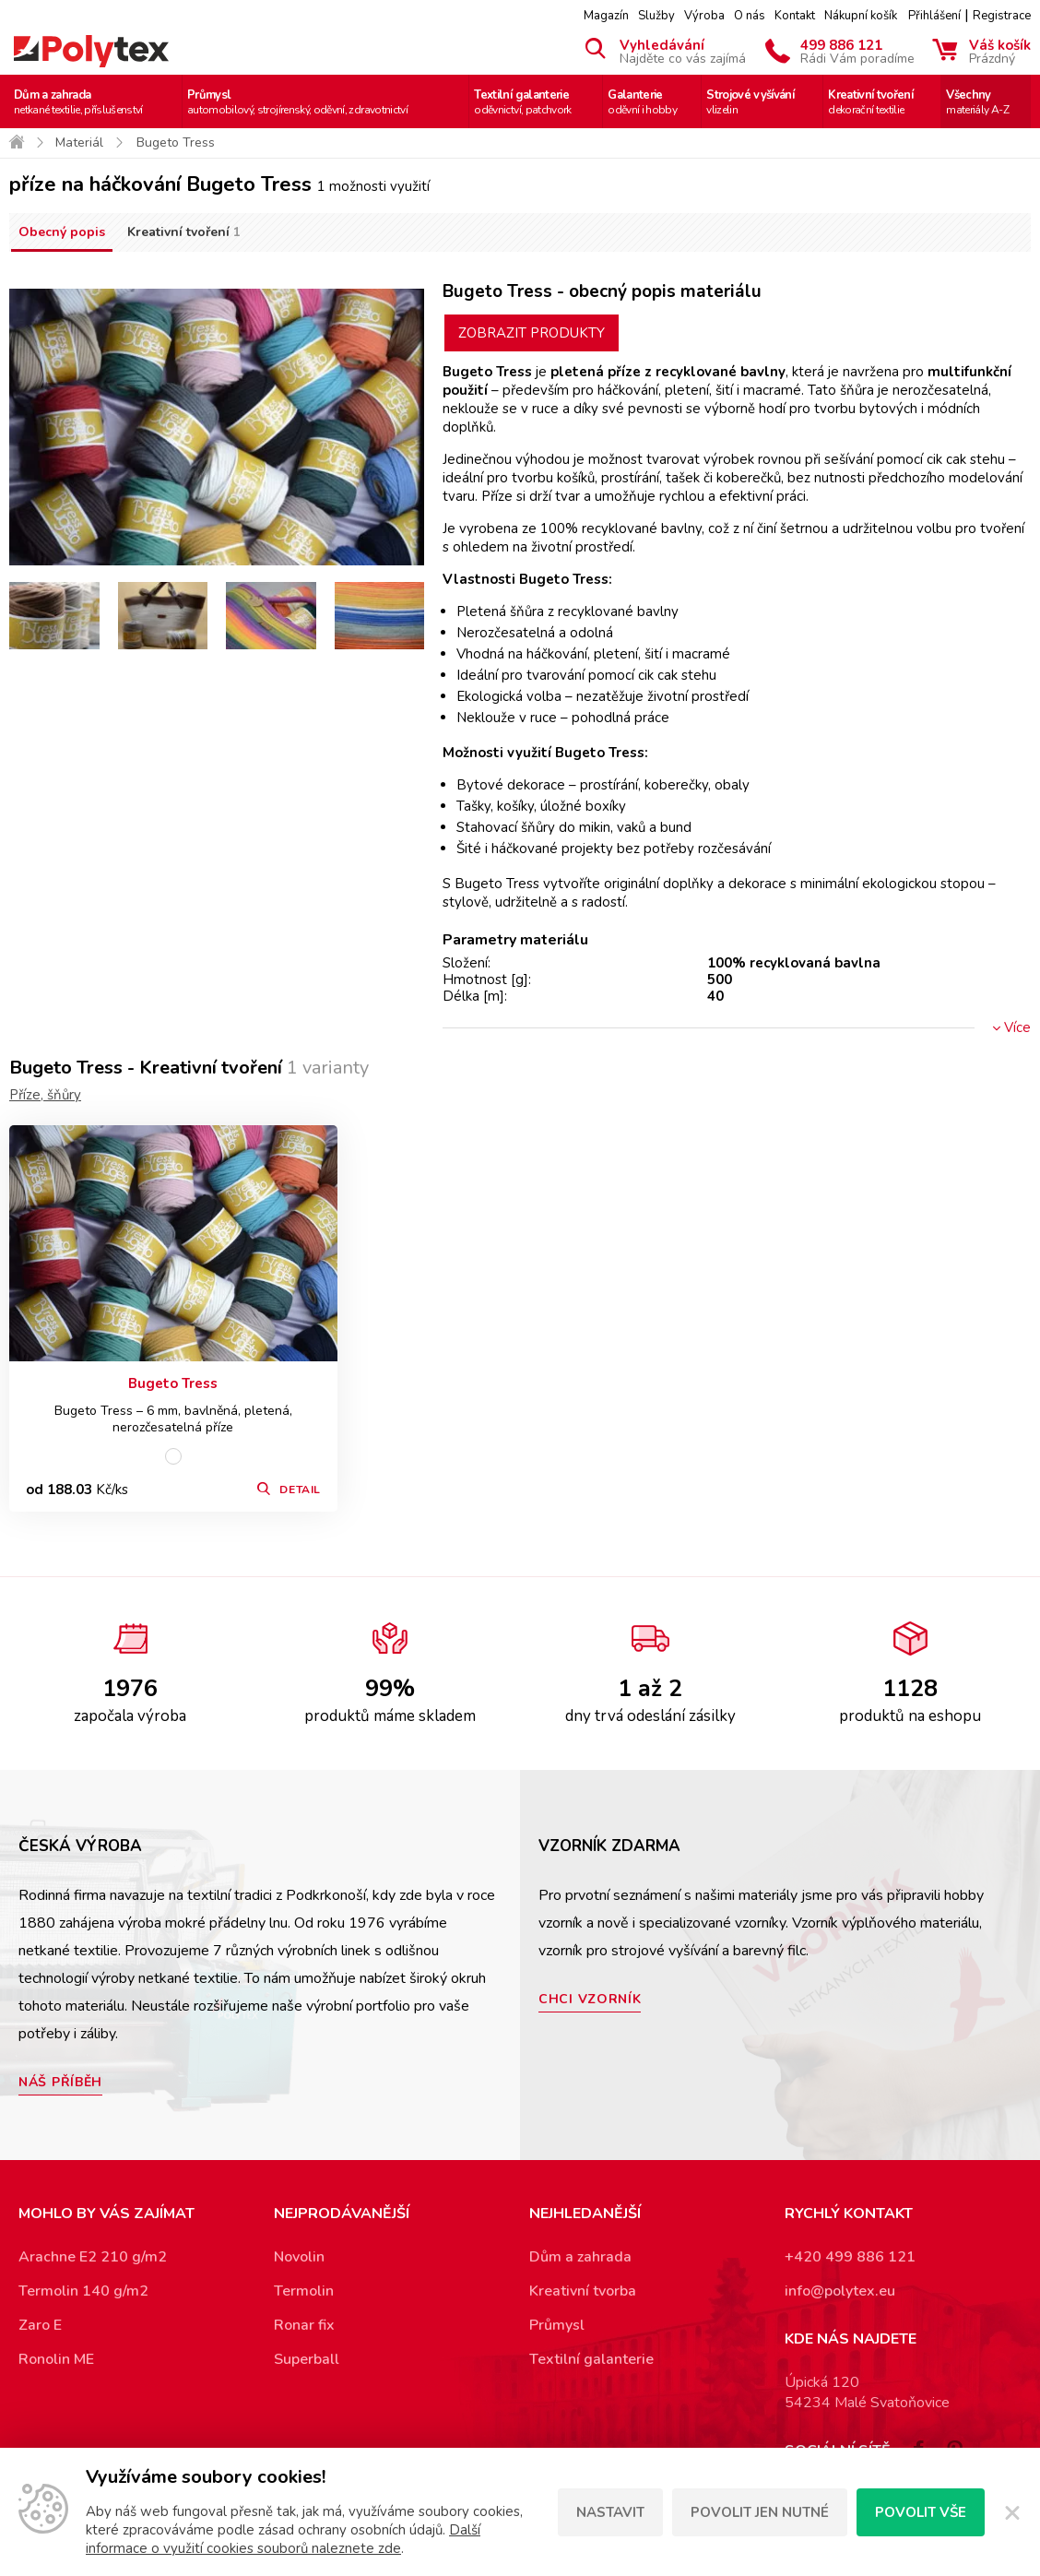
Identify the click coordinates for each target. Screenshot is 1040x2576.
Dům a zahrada (78, 102)
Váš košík (1000, 50)
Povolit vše (920, 2512)
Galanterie (642, 102)
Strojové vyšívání (750, 102)
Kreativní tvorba (582, 2291)
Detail (300, 1489)
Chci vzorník (589, 1999)
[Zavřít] (1012, 2512)
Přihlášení (934, 15)
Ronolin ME (56, 2359)
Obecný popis (61, 232)
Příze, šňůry (45, 1095)
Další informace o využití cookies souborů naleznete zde (283, 2539)
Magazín (606, 15)
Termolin (304, 2291)
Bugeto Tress (173, 1383)
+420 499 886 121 (850, 2257)
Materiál (79, 142)
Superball (306, 2359)
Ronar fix (304, 2325)
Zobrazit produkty (531, 333)
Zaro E (40, 2325)
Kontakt (794, 15)
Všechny (977, 102)
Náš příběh (60, 2082)
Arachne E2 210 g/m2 (92, 2257)
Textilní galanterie (522, 102)
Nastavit (610, 2512)
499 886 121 (857, 50)
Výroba (704, 15)
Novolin (299, 2257)
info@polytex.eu (840, 2291)
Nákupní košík (860, 15)
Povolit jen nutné (760, 2512)
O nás (749, 15)
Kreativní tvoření (870, 102)
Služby (656, 15)
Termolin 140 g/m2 (83, 2291)
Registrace (1002, 15)
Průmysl (297, 102)
